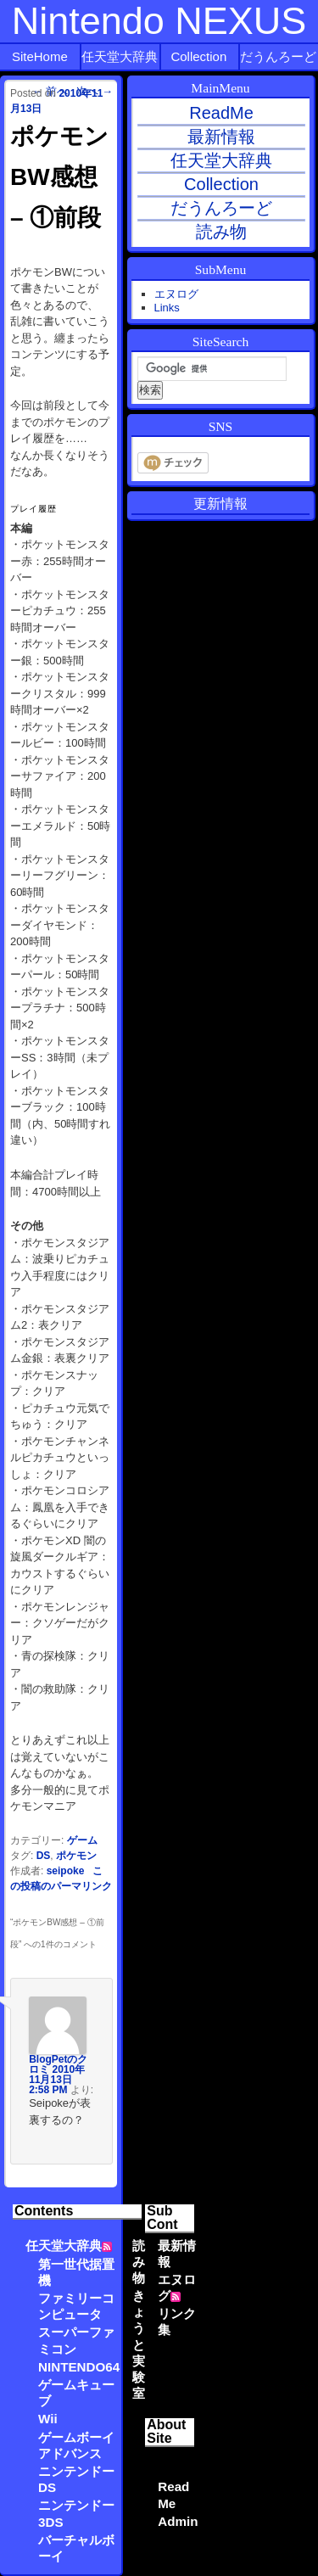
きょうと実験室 (138, 2344)
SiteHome (40, 56)
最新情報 (221, 136)
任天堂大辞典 (119, 56)
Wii (48, 2418)
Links (167, 307)
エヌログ (176, 294)
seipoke (66, 1871)
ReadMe (221, 113)
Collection (198, 56)
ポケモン (76, 1856)
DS (43, 1856)
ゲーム (82, 1840)
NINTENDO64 (79, 2367)
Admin (178, 2521)
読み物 (138, 2261)
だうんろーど (278, 56)
